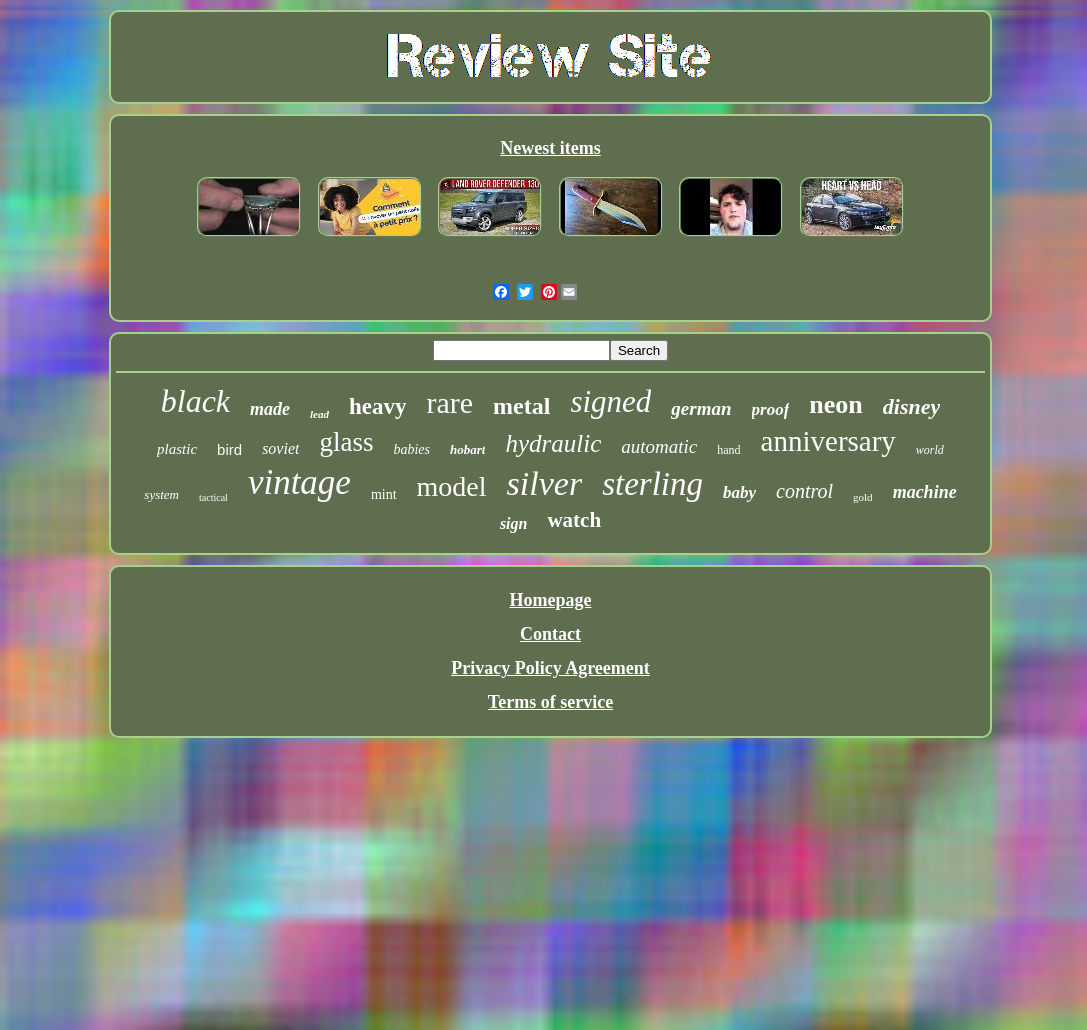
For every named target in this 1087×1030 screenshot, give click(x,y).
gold (863, 497)
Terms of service (550, 702)
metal (521, 406)
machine (925, 492)
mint (384, 494)
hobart (467, 449)
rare (449, 402)
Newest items (550, 148)
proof (771, 409)
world (930, 450)
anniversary (828, 441)
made (270, 409)
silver (545, 483)
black (195, 401)
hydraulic (553, 443)
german (701, 408)
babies (411, 449)
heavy (378, 406)
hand (728, 450)
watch (574, 520)
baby (739, 492)
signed (610, 401)
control (804, 491)
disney (911, 406)
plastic (177, 449)
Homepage (551, 600)
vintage (299, 482)
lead (319, 414)
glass (346, 442)
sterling (652, 484)
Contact (550, 634)
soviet (280, 448)
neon (835, 404)
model (452, 486)
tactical (213, 497)
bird (229, 449)
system (161, 494)
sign (514, 523)
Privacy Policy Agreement (550, 668)
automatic (659, 446)
